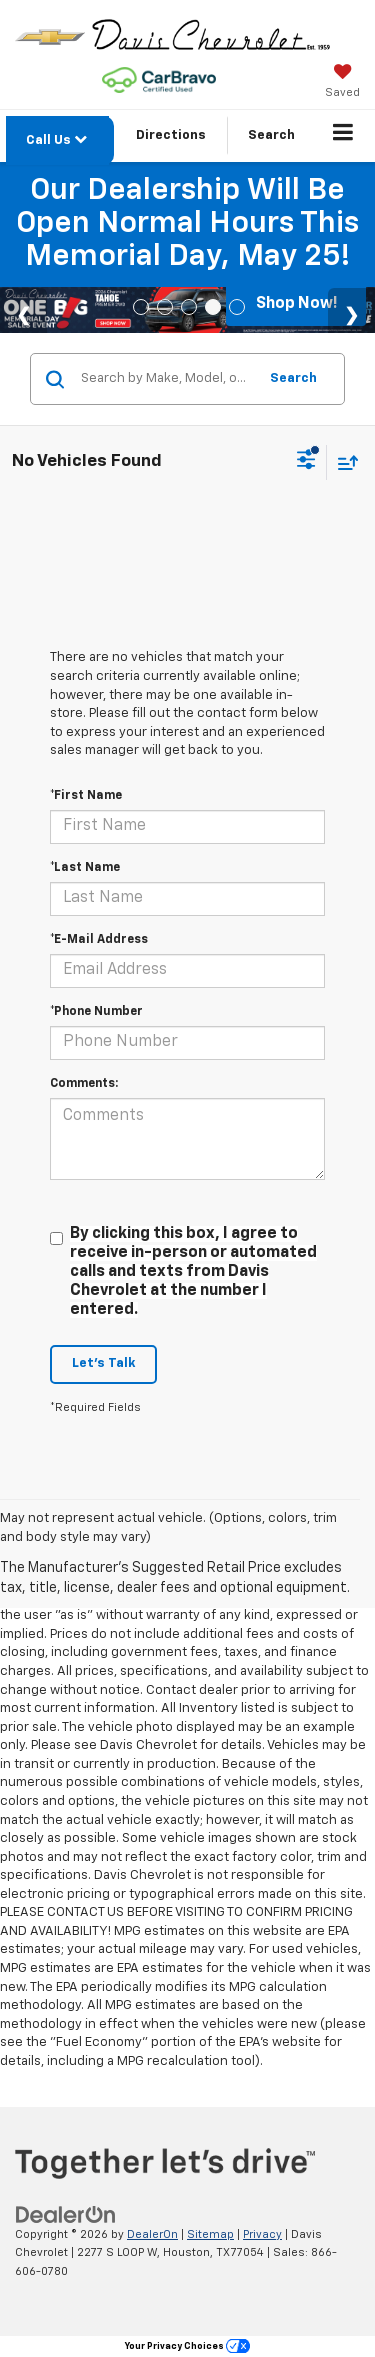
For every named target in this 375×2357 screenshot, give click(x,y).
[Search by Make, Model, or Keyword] (166, 379)
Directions (171, 135)
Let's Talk (103, 1363)
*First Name (86, 796)
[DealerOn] (66, 2214)
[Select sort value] (343, 462)
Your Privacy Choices (187, 2346)
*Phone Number (96, 1012)
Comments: (84, 1084)
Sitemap (210, 2234)
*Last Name (85, 868)
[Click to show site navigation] (343, 136)
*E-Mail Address (99, 940)
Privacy (262, 2234)
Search (293, 378)
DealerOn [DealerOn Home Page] (152, 2234)
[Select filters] (306, 462)
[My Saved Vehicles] (342, 83)
